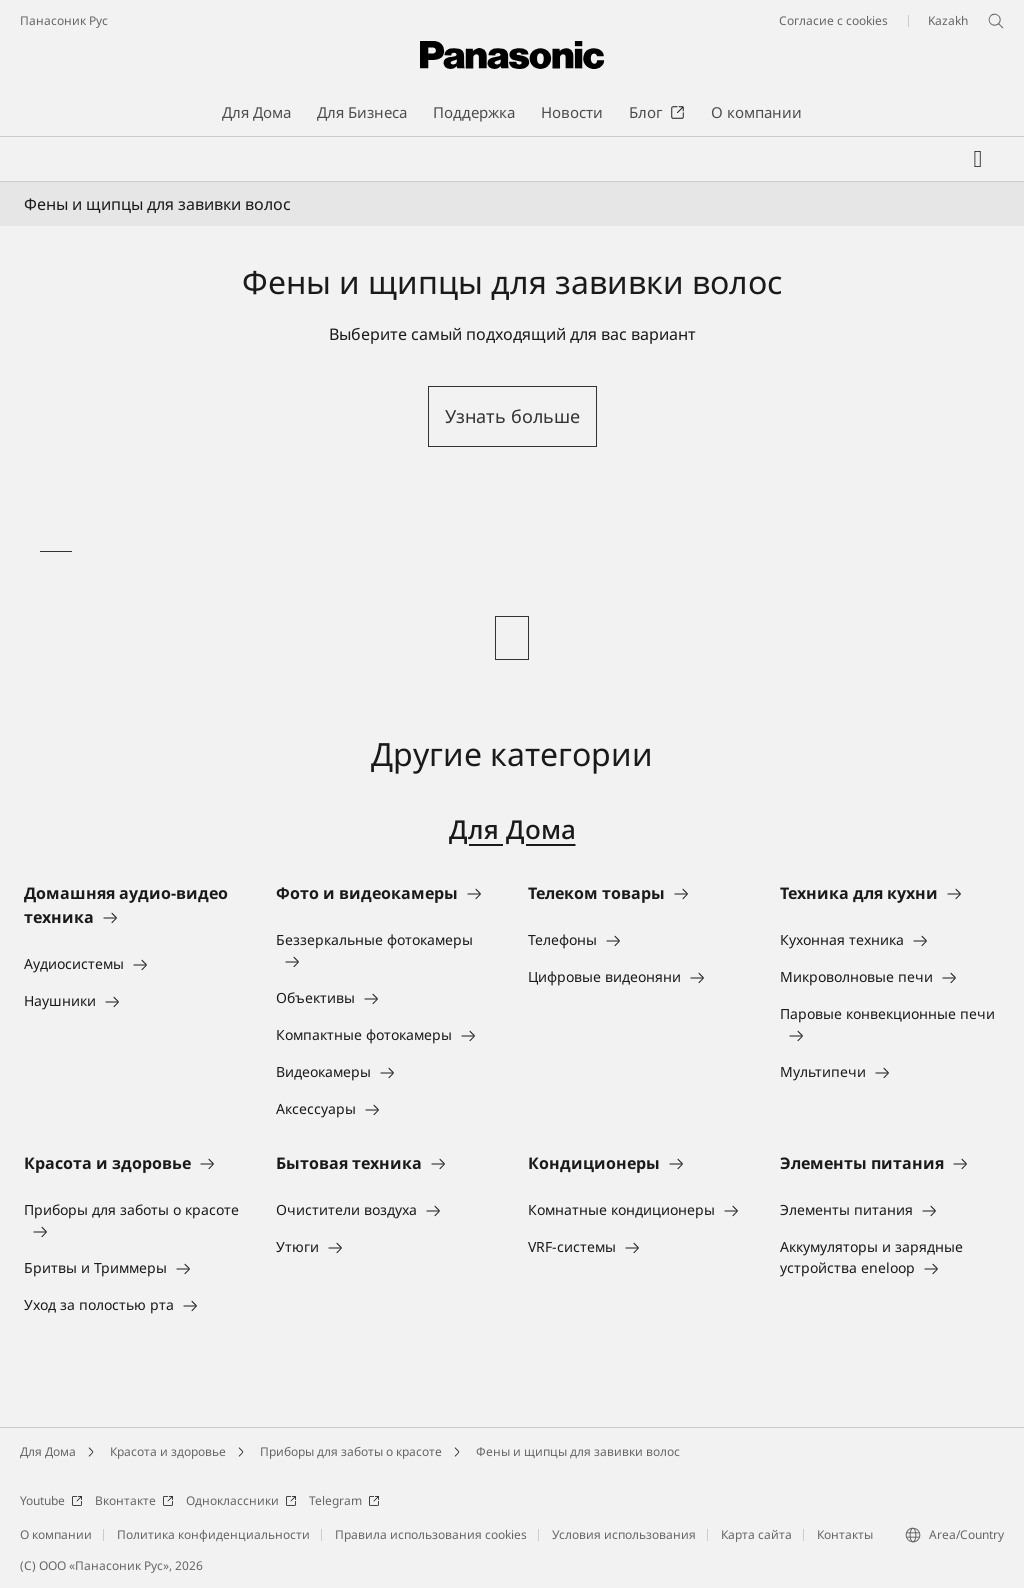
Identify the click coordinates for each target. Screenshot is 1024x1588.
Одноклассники (241, 1500)
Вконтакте (134, 1500)
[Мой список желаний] (978, 159)
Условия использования (624, 1534)
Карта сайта (756, 1534)
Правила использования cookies (431, 1534)
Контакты (845, 1534)
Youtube (51, 1500)
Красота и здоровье (168, 1451)
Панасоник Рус (64, 20)
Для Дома (512, 829)
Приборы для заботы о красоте (351, 1451)
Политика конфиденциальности (213, 1534)
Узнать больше (512, 416)
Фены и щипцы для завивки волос (578, 1451)
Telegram (344, 1500)
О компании (56, 1534)
